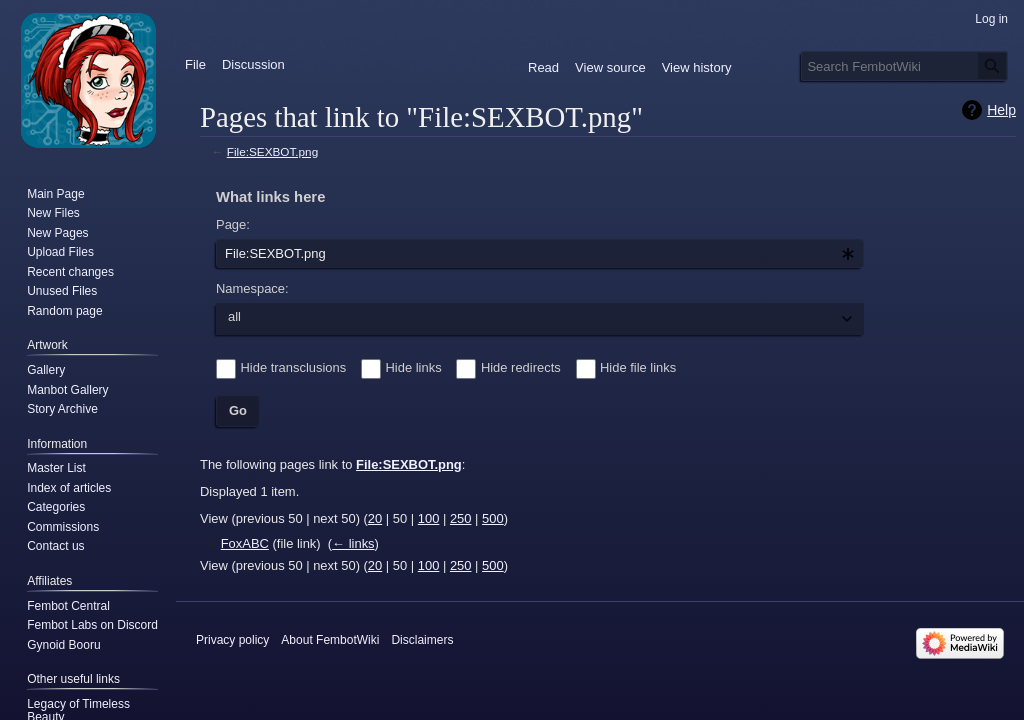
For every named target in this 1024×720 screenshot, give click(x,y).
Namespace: (252, 288)
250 (461, 518)
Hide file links (638, 367)
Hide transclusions (294, 367)
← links (353, 543)
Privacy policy (232, 640)
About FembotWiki (330, 640)
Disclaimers (422, 640)
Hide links (414, 367)
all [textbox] (234, 316)
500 (493, 518)
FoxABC (245, 543)
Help (1001, 110)
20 (375, 518)
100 (429, 518)
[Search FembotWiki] (904, 66)
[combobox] (540, 254)
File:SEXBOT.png (272, 151)
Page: (233, 224)
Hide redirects (521, 367)
